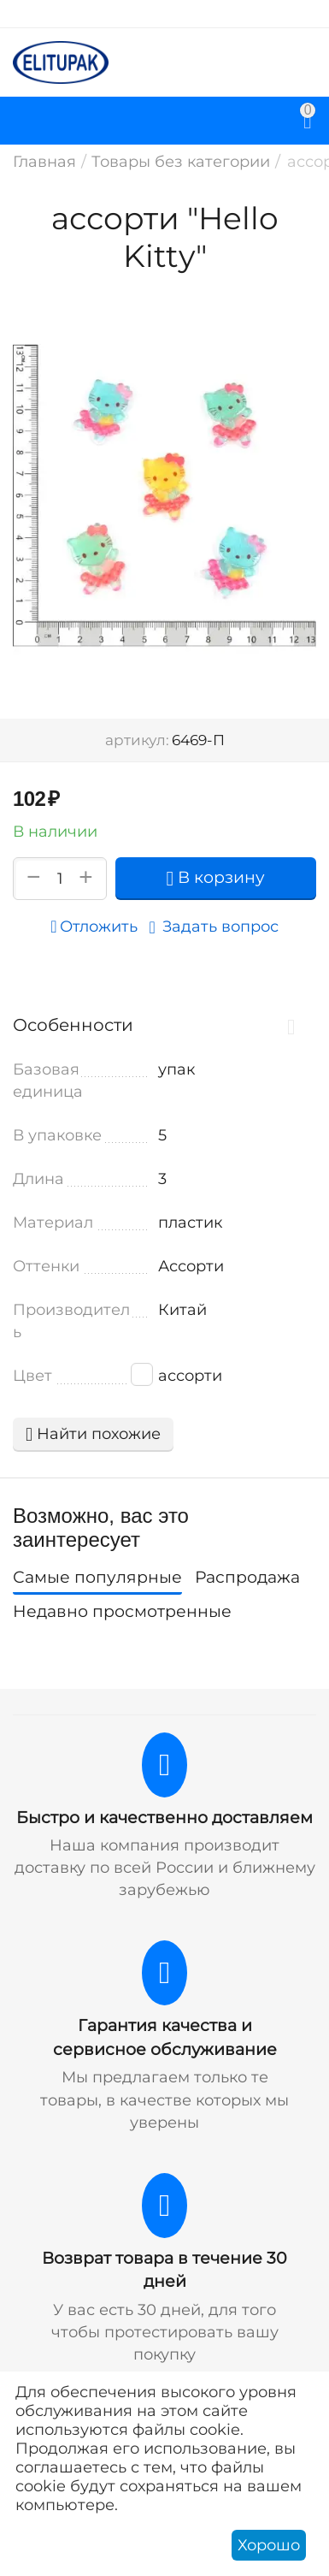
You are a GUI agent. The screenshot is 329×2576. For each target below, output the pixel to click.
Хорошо (269, 2545)
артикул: (137, 740)
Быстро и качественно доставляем (164, 1817)
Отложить (93, 926)
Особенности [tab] (160, 1025)
